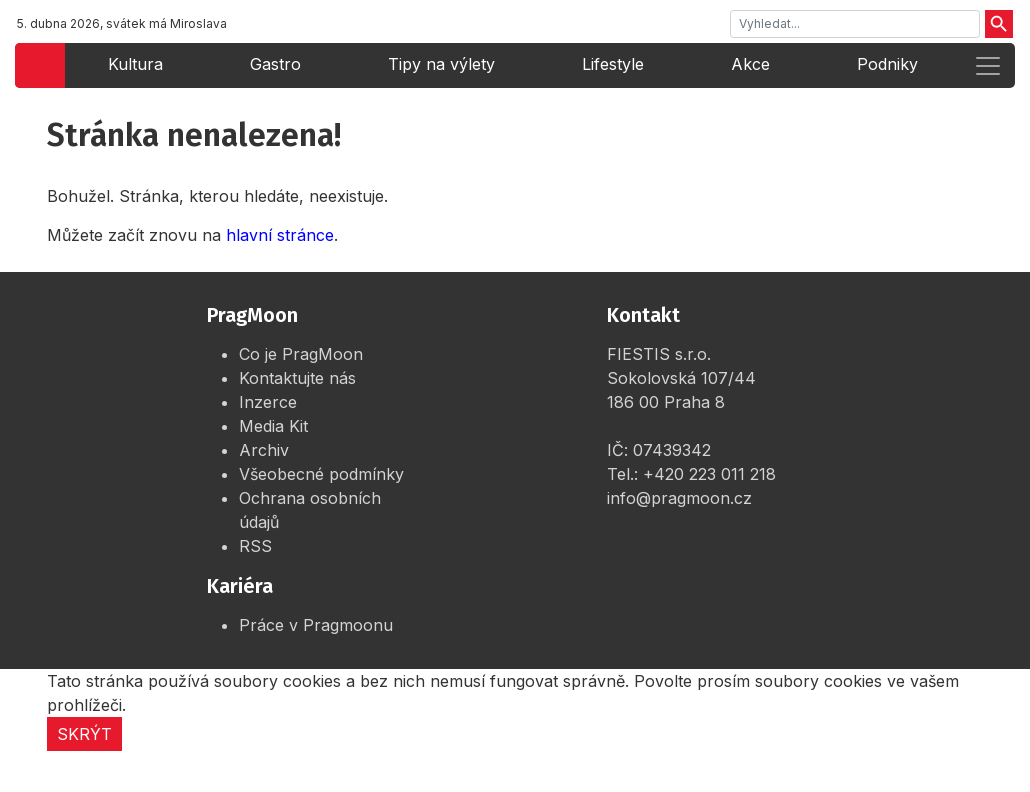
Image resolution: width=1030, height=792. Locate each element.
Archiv (264, 450)
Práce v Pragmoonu (316, 625)
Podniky (887, 64)
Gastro (275, 64)
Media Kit (273, 426)
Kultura (135, 64)
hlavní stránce (280, 235)
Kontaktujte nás (297, 378)
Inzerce (268, 402)
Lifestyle (613, 64)
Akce (750, 64)
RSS (255, 546)
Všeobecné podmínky (321, 474)
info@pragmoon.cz (679, 498)
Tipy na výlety (441, 64)
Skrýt (84, 734)
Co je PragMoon (301, 354)
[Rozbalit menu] (988, 65)
